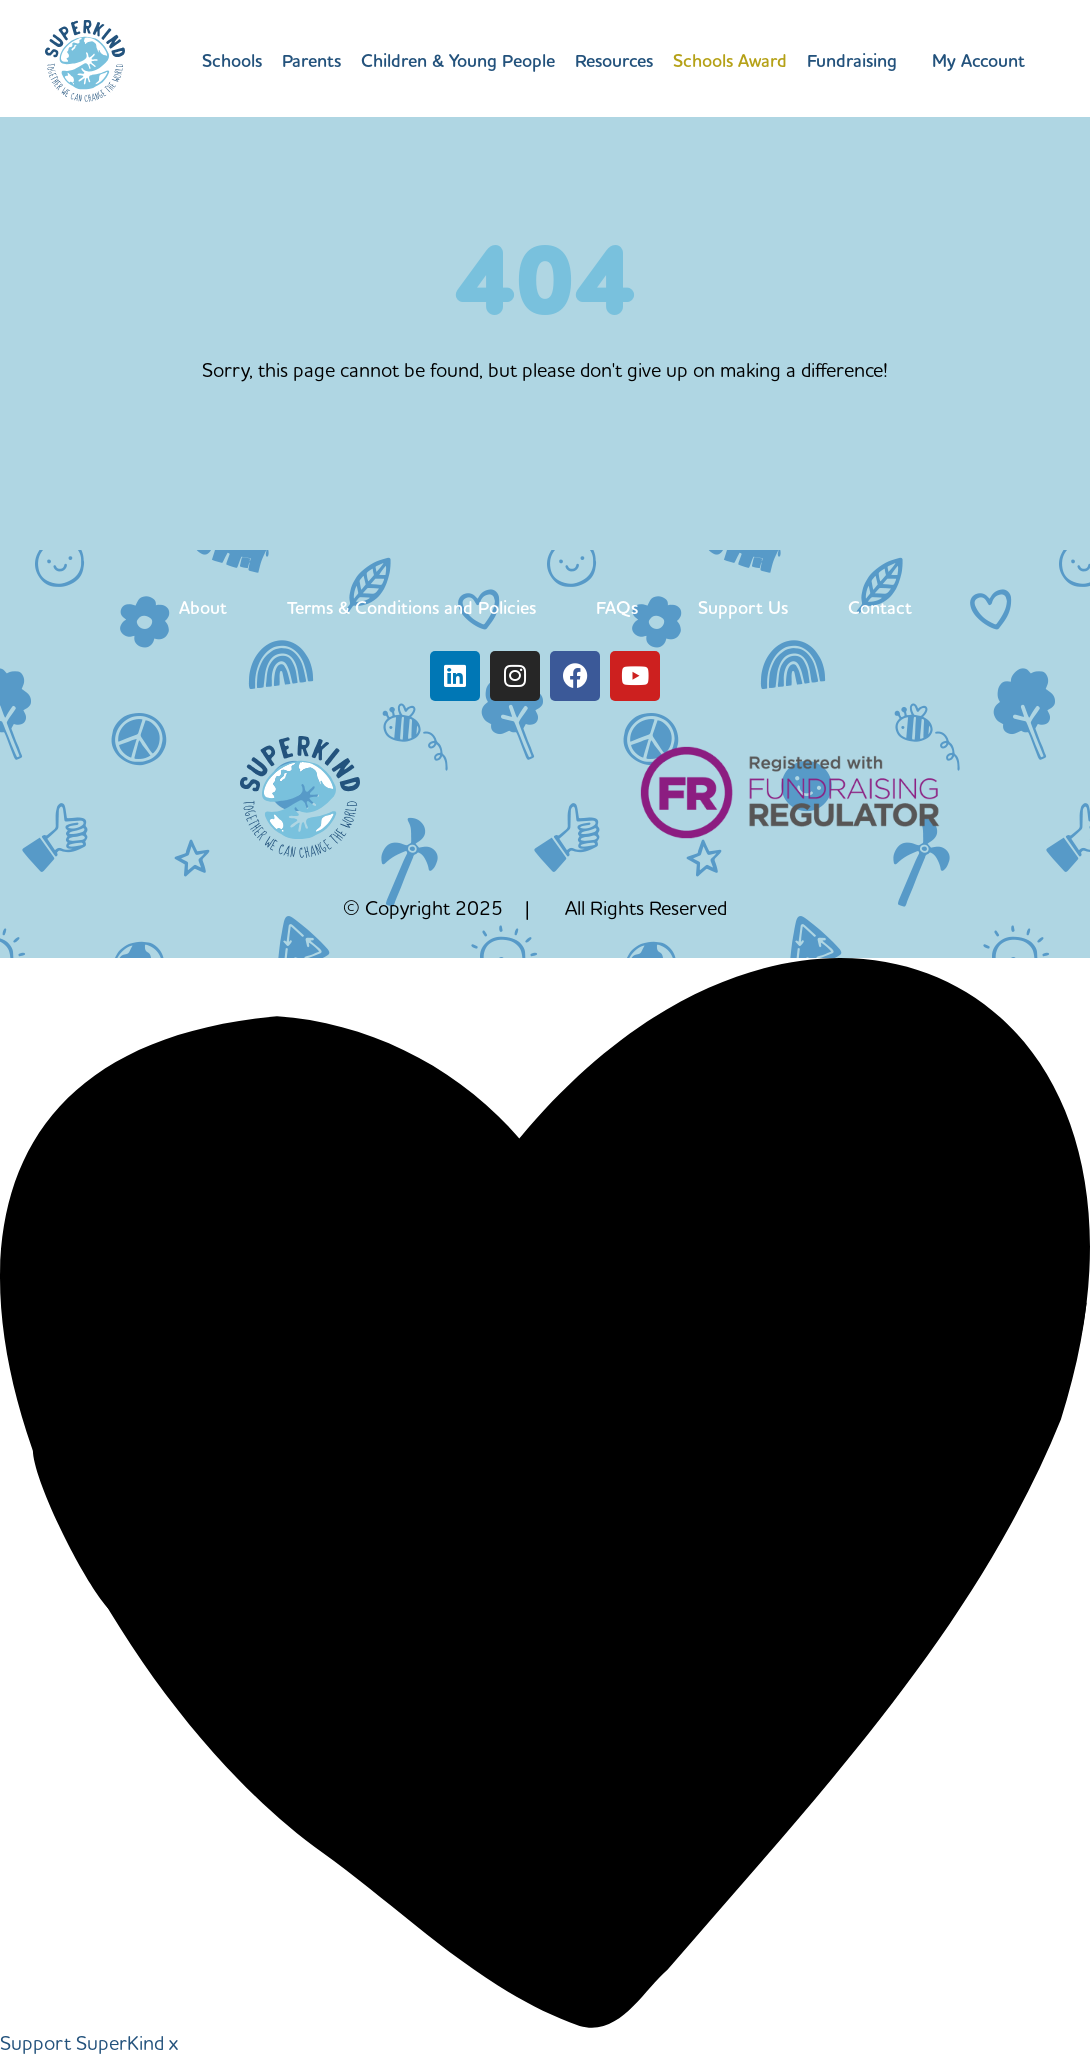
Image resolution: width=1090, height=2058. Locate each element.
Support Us (743, 607)
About (203, 607)
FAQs (617, 607)
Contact (880, 607)
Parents (311, 60)
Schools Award (730, 60)
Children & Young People (458, 60)
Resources (614, 60)
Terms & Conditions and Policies (411, 607)
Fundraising (852, 60)
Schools (232, 60)
